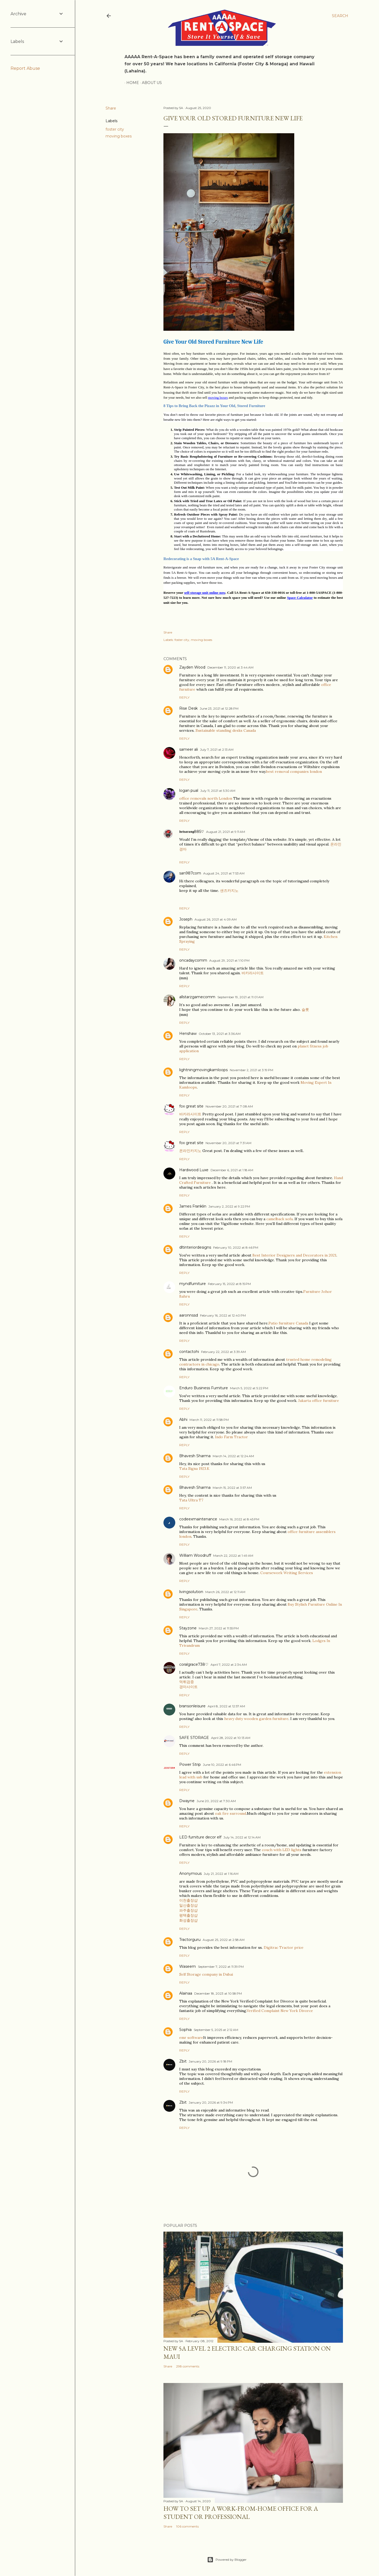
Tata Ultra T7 (191, 1500)
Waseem (187, 1966)
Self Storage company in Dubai (206, 1974)
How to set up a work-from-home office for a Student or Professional (240, 2512)
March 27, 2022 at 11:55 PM (219, 1628)
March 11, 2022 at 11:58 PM (209, 1420)
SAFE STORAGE (194, 1737)
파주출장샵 (188, 1910)
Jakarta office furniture (318, 1400)
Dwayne (187, 1800)
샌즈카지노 (229, 890)
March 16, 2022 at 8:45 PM (239, 1519)
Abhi (183, 1419)
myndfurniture (192, 1283)
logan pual (188, 790)
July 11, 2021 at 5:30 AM (217, 791)
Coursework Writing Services (286, 1572)
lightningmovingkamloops (203, 1069)
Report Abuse (25, 68)
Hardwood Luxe (193, 1170)
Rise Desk (188, 708)
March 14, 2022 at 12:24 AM (233, 1456)
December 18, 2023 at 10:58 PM (218, 1993)
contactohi (189, 1351)
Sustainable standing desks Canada (226, 730)
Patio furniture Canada (288, 1323)
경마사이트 (188, 1686)
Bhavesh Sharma (195, 1455)
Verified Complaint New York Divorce (280, 2010)
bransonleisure (192, 1706)
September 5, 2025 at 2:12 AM (216, 2030)
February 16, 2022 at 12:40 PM (223, 1315)
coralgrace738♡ (193, 1664)
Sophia (185, 2029)
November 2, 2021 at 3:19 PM (251, 1070)
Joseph (185, 919)
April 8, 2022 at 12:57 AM (226, 1706)
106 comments (187, 2526)
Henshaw (188, 1033)
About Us (150, 82)
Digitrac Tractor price (283, 1947)
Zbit (183, 2061)
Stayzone (188, 1628)
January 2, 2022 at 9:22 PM (229, 1206)
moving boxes (119, 136)
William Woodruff (195, 1555)
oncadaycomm (193, 960)
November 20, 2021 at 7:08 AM (229, 1106)
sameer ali (188, 749)
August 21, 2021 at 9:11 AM (225, 832)
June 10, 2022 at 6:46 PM (222, 1765)
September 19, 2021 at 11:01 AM (240, 997)
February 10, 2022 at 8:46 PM (235, 1247)
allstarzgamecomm (197, 997)
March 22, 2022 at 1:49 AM (233, 1556)
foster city (115, 129)
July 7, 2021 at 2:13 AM (216, 749)
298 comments (187, 2366)
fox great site (191, 1106)
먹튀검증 (186, 1681)
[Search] (340, 15)
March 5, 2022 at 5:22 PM (249, 1388)
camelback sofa (279, 1219)
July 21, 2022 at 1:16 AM (221, 1874)
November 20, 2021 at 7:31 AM (228, 1143)
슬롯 (305, 1009)
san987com (190, 873)
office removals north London (205, 798)
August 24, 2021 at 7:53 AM (224, 873)
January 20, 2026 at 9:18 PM (210, 2061)
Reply (184, 697)
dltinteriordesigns (195, 1247)
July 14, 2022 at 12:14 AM (242, 1837)
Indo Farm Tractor (231, 1437)
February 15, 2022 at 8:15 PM (229, 1284)
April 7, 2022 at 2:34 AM (229, 1665)
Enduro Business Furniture (203, 1388)
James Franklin (192, 1206)
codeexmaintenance (198, 1519)
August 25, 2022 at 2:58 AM (224, 1940)
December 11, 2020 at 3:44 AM (230, 667)
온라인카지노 (190, 1150)
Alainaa (185, 1993)
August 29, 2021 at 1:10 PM (229, 960)
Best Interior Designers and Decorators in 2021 (294, 1255)
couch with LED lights (281, 1849)
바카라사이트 (253, 973)
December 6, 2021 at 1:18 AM (232, 1170)
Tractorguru (190, 1939)
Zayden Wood (192, 667)
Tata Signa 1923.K (194, 1468)
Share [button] (111, 108)
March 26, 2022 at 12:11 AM (225, 1592)
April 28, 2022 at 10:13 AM (230, 1738)
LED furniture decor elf (200, 1837)
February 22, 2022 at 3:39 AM (223, 1352)
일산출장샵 (188, 1905)
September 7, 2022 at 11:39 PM (221, 1967)
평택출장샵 (188, 1915)
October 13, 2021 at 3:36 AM (220, 1034)
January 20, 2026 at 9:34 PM (211, 2102)
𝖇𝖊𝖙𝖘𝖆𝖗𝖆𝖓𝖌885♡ (191, 831)
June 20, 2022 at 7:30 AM (216, 1801)
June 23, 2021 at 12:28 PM (219, 708)
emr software (191, 2037)
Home (130, 82)
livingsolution (191, 1591)
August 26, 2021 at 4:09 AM (216, 919)
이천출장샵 (188, 1900)
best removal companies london (294, 771)
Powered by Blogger (227, 2560)
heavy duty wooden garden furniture (256, 1718)
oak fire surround (230, 1813)
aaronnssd (188, 1315)
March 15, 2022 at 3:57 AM (232, 1488)
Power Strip (190, 1764)
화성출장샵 (188, 1920)
